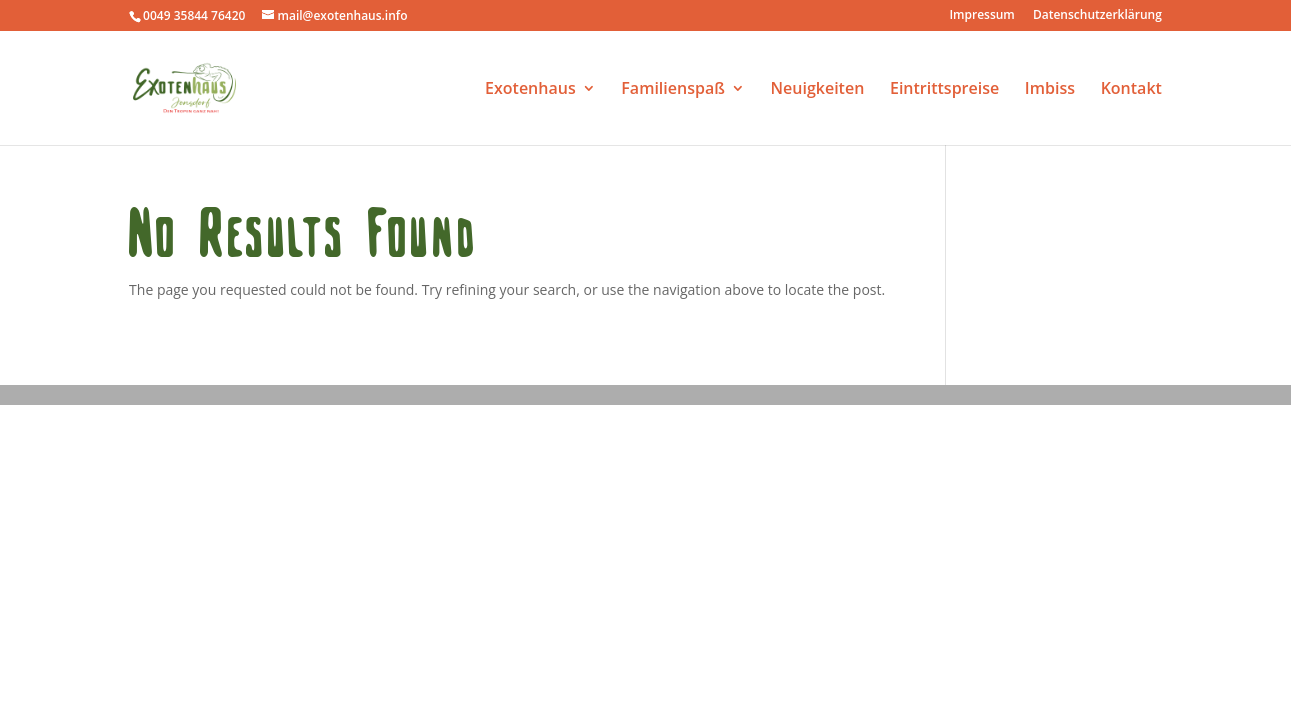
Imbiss (1050, 90)
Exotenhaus (530, 90)
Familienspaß (673, 90)
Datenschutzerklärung (1097, 16)
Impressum (981, 16)
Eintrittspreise (944, 90)
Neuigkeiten (818, 90)
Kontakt (1131, 90)
